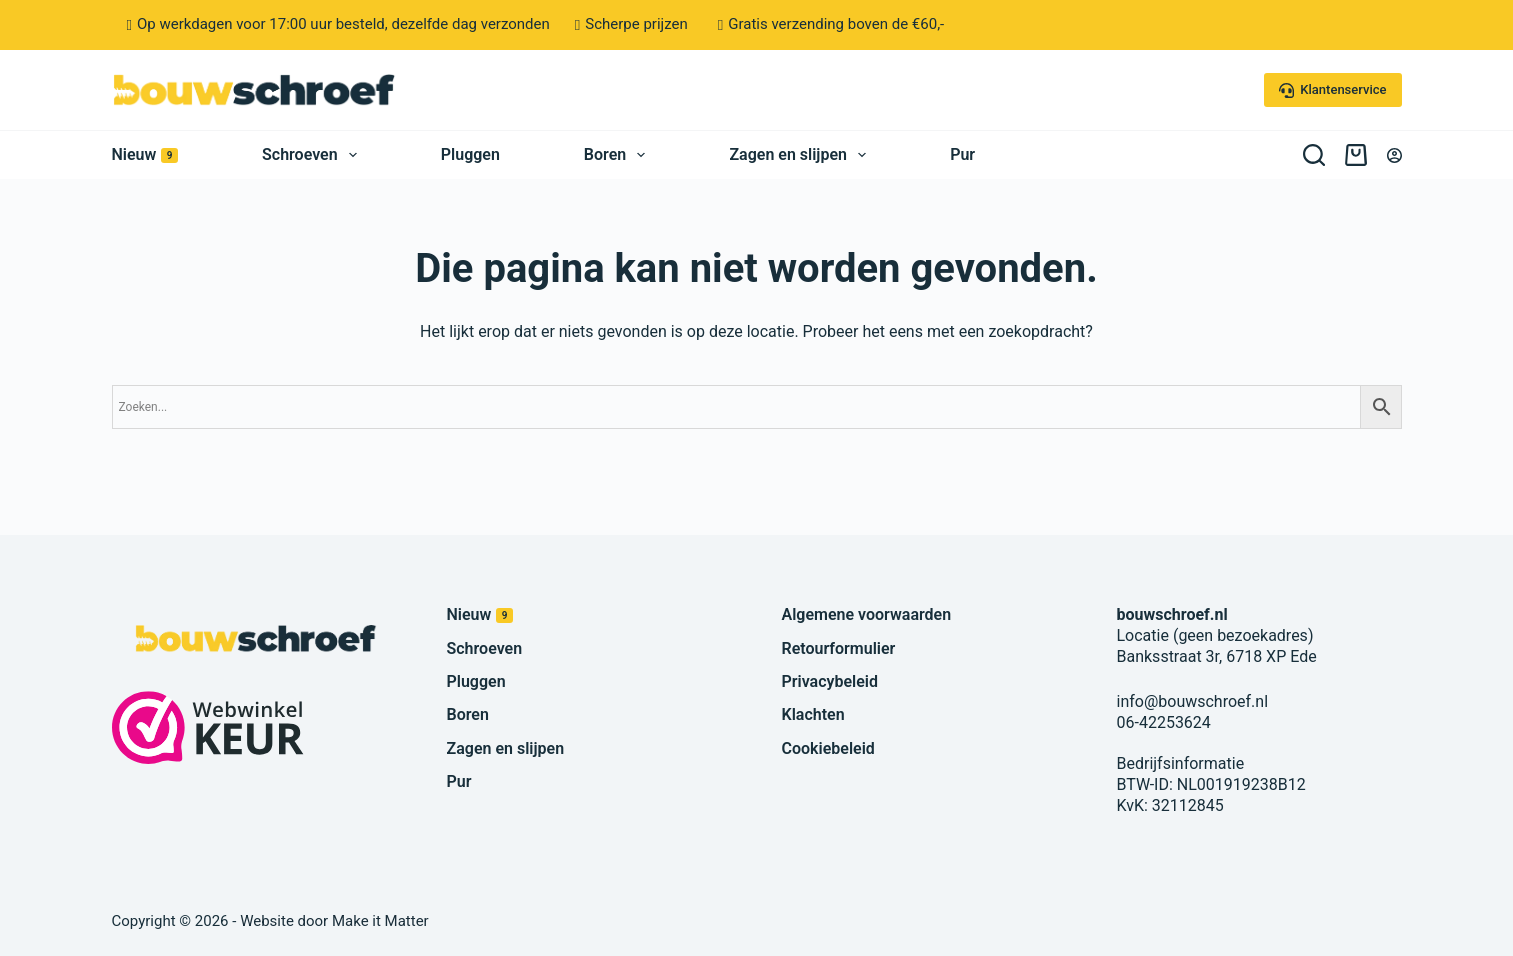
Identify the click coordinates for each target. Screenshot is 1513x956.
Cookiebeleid (828, 748)
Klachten (813, 714)
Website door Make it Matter (334, 921)
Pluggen (470, 154)
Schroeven (313, 155)
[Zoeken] (1314, 155)
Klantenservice (1333, 90)
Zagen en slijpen (801, 155)
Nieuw (145, 154)
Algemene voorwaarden (867, 614)
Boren (619, 155)
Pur (962, 154)
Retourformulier (839, 648)
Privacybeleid (830, 681)
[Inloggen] (1394, 155)
